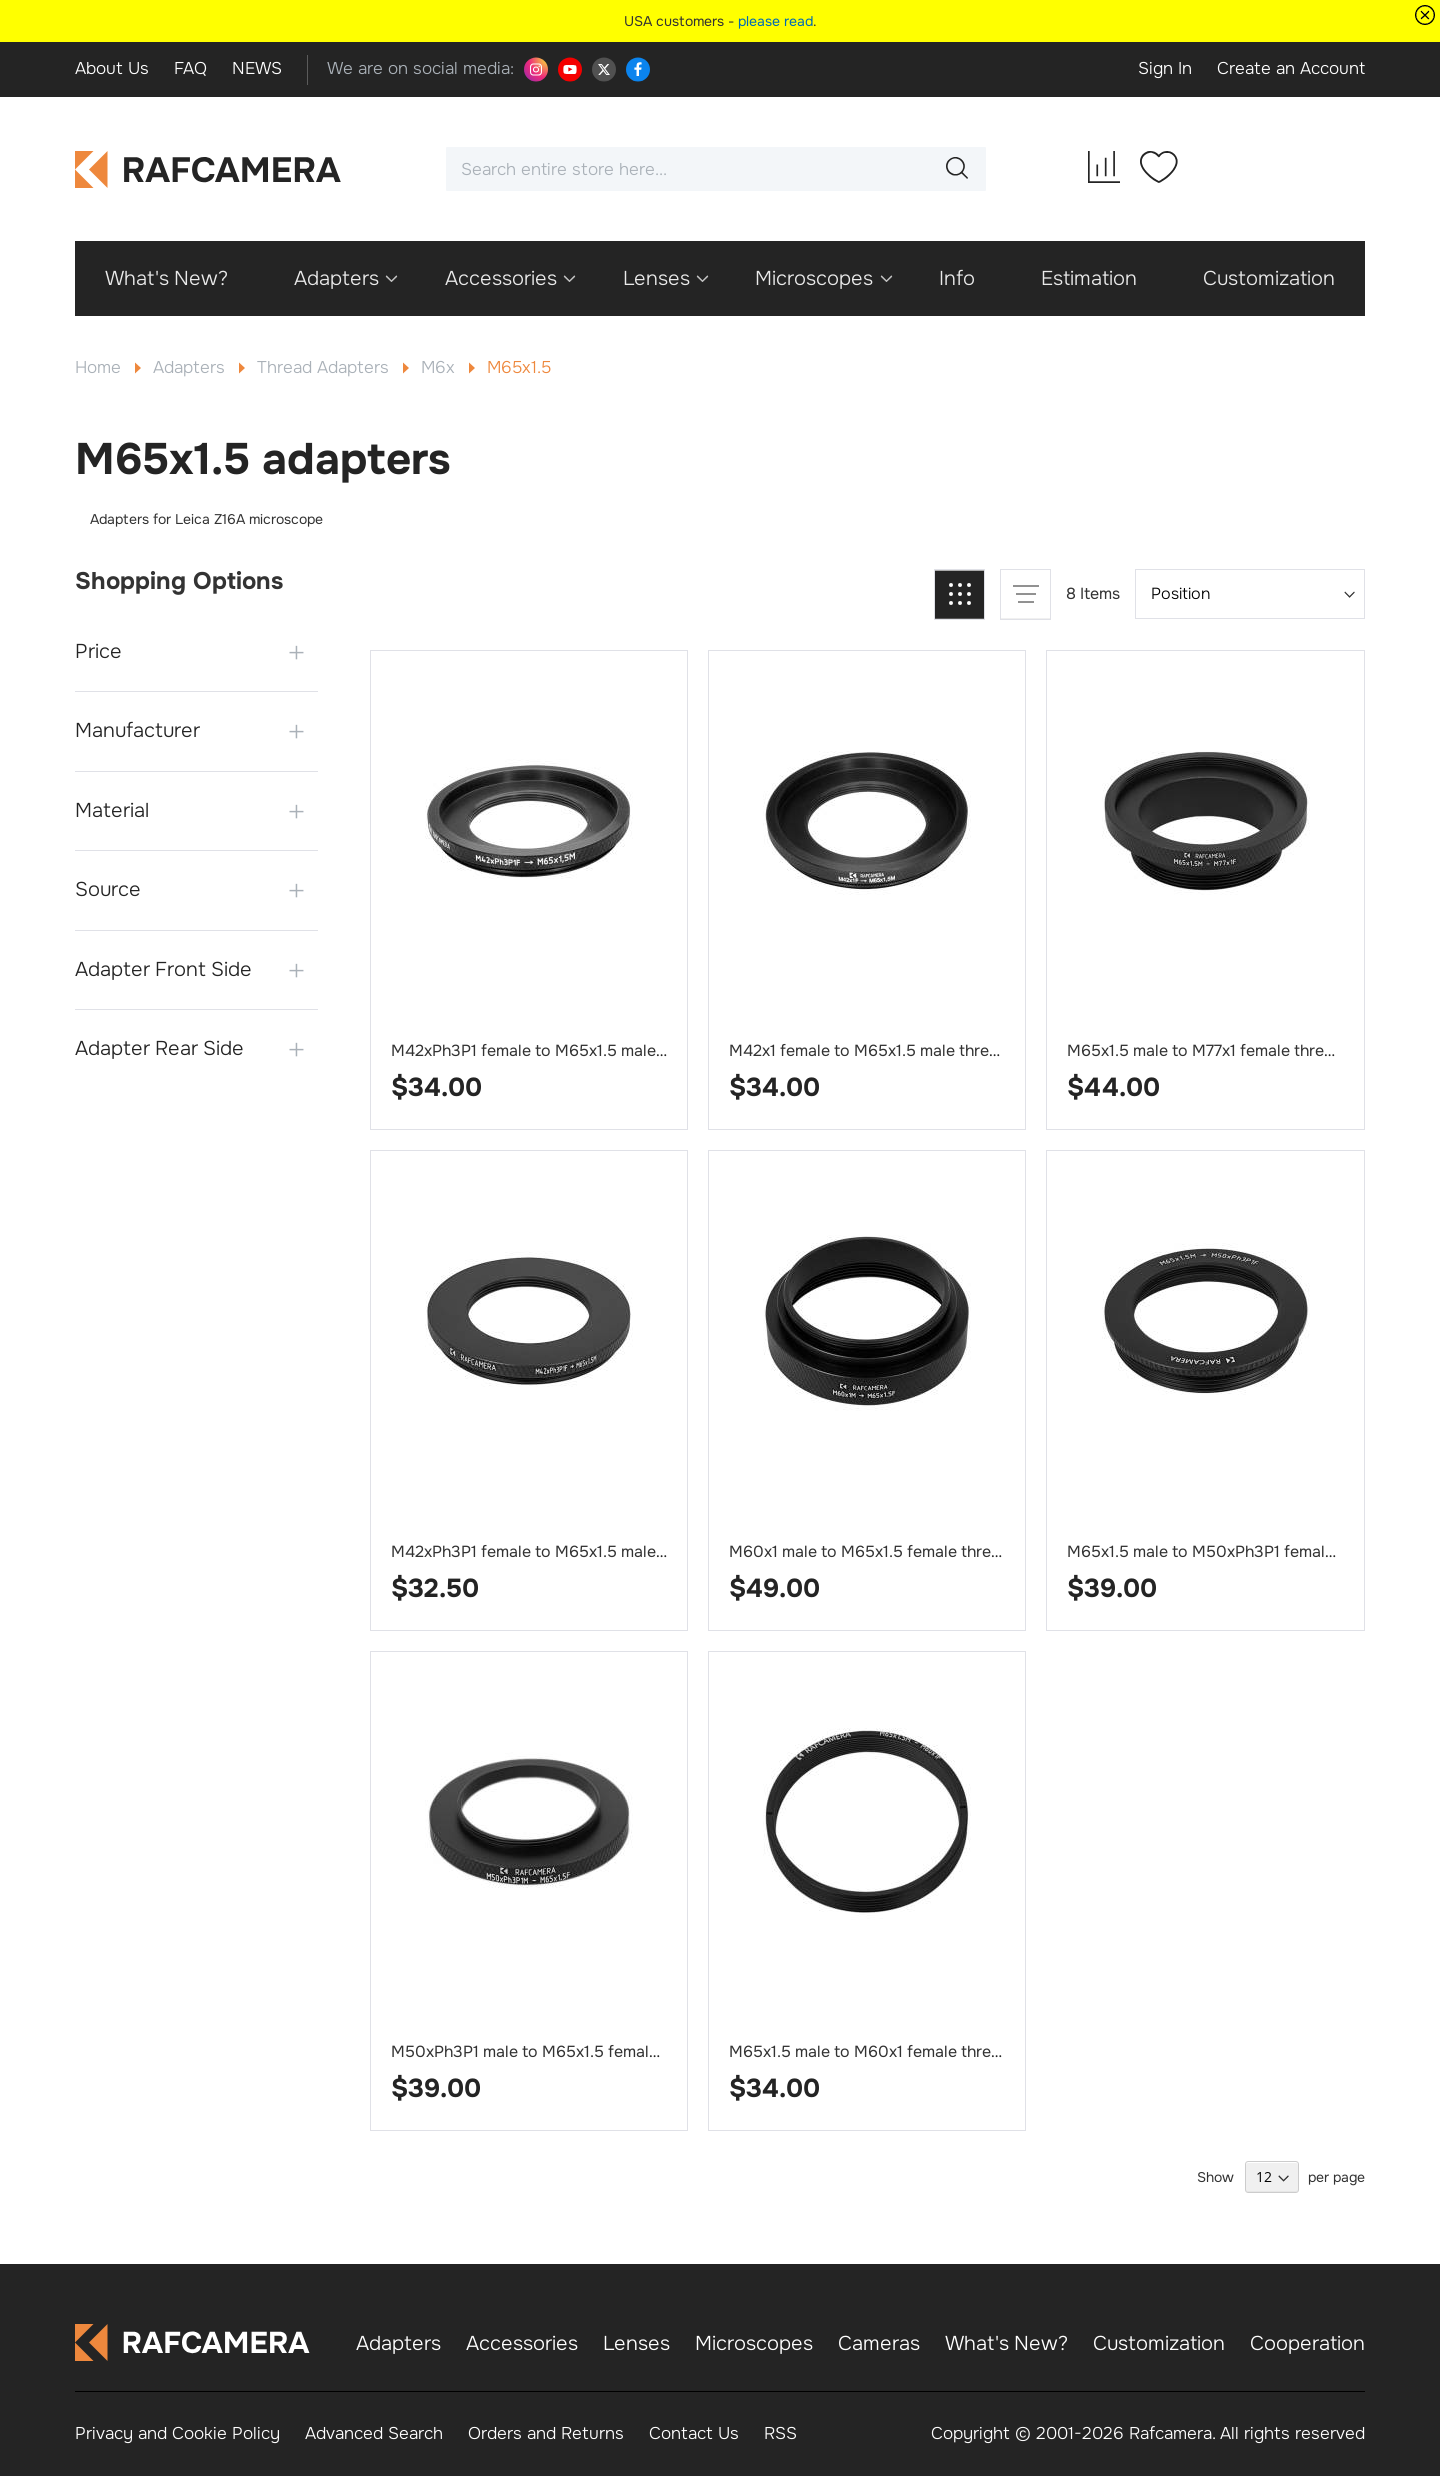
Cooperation (1307, 2343)
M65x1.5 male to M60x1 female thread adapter (901, 2051)
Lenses (636, 2343)
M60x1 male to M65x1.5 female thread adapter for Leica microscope (982, 1551)
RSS (780, 2433)
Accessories (522, 2343)
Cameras (879, 2343)
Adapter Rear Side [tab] (159, 1048)
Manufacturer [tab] (137, 730)
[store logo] (208, 169)
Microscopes (754, 2343)
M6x (440, 367)
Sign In (1165, 68)
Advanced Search (374, 2433)
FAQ (190, 68)
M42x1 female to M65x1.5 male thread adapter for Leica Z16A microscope (1001, 1050)
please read (775, 21)
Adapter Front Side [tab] (163, 969)
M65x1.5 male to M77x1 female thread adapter (1236, 1050)
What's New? (1006, 2343)
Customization (1159, 2343)
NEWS (257, 68)
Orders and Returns (546, 2433)
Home (100, 367)
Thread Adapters (325, 367)
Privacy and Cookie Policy (177, 2433)
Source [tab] (108, 889)
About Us (112, 68)
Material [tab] (112, 810)
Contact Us (694, 2433)
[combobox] (716, 169)
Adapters (191, 367)
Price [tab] (98, 651)
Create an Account (1291, 68)
